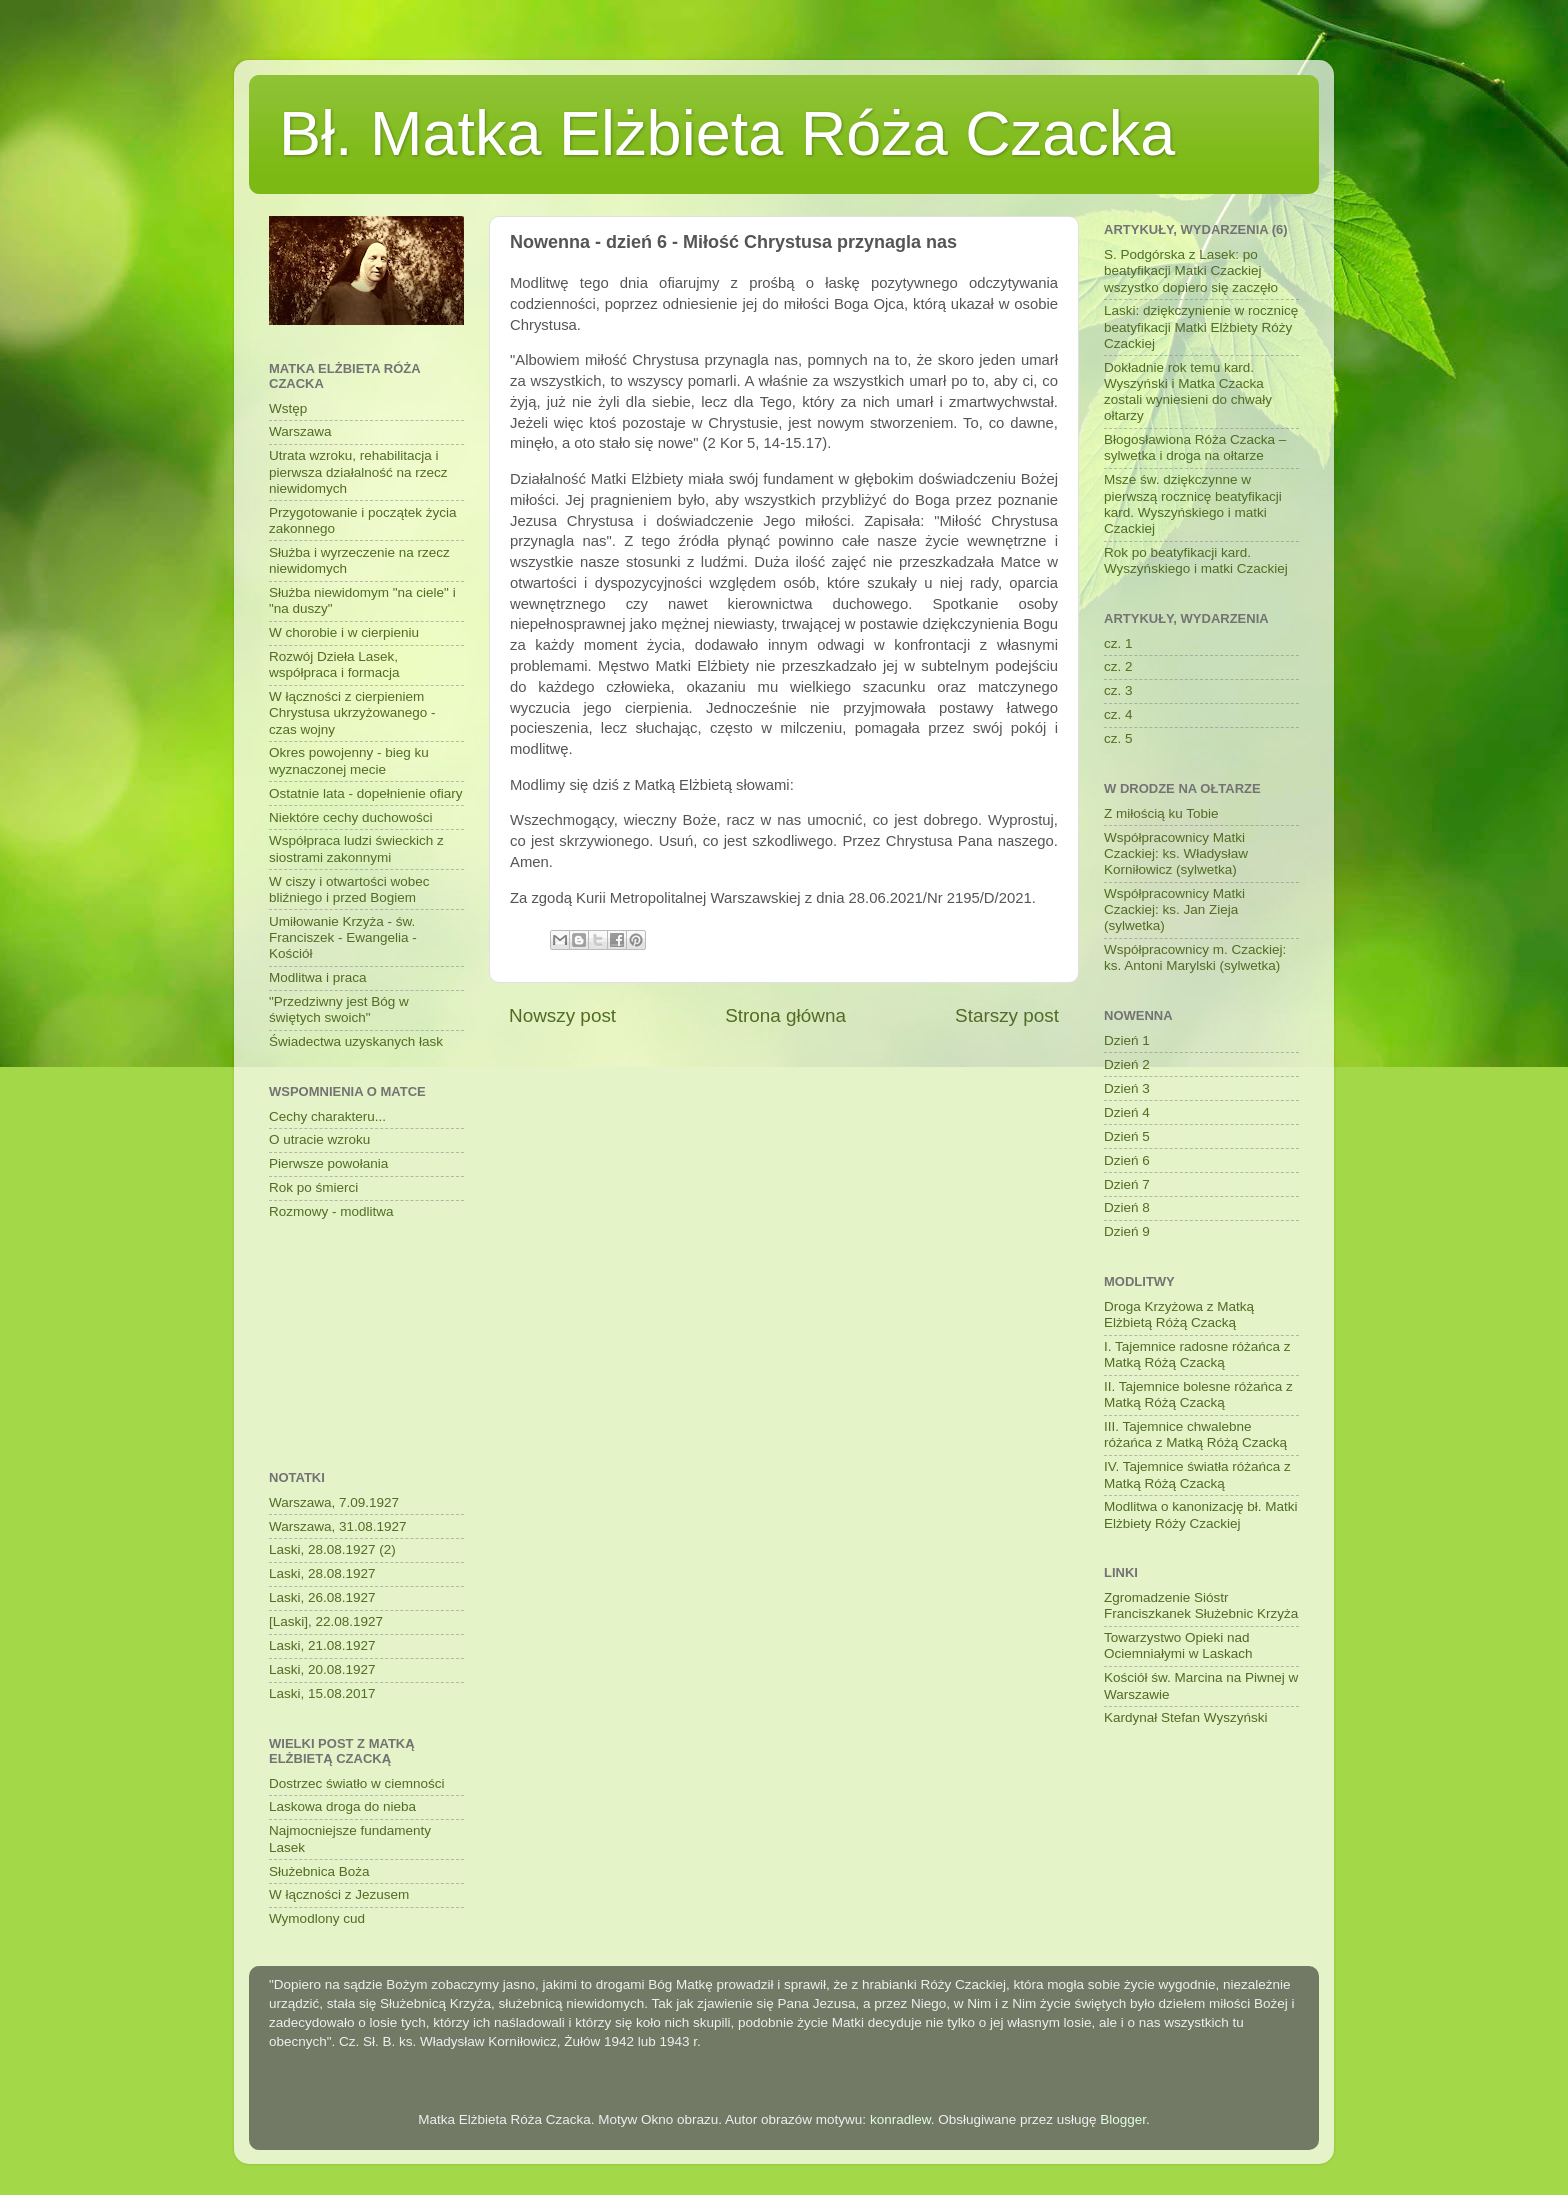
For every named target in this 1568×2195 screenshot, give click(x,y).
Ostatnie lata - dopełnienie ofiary (366, 793)
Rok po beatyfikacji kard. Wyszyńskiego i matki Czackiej (1196, 560)
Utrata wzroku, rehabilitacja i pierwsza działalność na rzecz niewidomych (358, 471)
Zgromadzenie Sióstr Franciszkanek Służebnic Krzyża (1201, 1605)
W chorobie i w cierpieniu (344, 632)
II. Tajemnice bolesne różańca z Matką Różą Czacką (1198, 1394)
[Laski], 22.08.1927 (326, 1621)
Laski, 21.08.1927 (322, 1645)
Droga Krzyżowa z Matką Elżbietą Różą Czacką (1179, 1314)
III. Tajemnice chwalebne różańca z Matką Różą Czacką (1195, 1434)
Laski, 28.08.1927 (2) (332, 1549)
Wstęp (288, 408)
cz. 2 (1118, 666)
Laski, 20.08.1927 (322, 1669)
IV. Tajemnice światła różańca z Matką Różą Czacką (1197, 1474)
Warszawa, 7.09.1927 (334, 1502)
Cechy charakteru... (327, 1116)
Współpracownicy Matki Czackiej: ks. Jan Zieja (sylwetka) (1174, 909)
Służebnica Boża (319, 1871)
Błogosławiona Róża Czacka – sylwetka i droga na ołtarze (1195, 447)
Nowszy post (562, 1015)
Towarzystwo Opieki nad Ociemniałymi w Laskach (1178, 1645)
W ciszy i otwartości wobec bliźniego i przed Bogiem (349, 889)
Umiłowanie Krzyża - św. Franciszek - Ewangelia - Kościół (343, 937)
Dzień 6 (1127, 1160)
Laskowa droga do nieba (342, 1806)
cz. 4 (1118, 714)
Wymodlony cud (317, 1918)
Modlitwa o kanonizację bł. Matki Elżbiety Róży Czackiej (1201, 1514)
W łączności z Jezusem (339, 1894)
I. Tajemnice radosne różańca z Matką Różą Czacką (1197, 1354)
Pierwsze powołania (328, 1163)
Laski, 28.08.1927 (322, 1573)
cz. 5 (1118, 738)
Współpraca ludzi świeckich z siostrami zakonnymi (356, 848)
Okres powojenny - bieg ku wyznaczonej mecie (349, 760)
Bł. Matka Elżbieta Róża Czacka (727, 133)
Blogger (1123, 2119)
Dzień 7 (1127, 1184)
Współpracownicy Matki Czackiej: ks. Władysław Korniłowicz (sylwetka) (1176, 853)
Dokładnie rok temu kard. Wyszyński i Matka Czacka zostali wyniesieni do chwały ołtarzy (1188, 392)
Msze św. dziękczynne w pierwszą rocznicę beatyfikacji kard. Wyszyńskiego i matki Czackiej (1193, 504)
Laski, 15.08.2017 (322, 1693)
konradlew (900, 2119)
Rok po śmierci (313, 1187)
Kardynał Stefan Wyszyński (1185, 1717)
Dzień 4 (1127, 1112)
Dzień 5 (1127, 1136)
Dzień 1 (1127, 1040)
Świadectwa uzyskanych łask (356, 1041)
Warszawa (300, 431)
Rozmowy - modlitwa (331, 1211)
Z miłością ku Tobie (1161, 813)
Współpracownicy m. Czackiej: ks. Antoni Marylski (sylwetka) (1195, 957)
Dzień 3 (1127, 1088)
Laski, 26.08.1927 (322, 1597)
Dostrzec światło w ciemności (357, 1783)
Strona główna (785, 1015)
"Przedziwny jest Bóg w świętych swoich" (339, 1009)
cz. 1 (1118, 643)
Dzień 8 (1127, 1207)
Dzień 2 (1127, 1064)
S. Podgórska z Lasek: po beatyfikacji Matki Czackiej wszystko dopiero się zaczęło (1191, 270)
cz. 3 (1118, 690)
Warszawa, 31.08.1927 (338, 1526)
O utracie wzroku (319, 1139)
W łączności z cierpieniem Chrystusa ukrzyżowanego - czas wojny (352, 712)
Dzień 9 (1127, 1231)
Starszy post (1007, 1015)
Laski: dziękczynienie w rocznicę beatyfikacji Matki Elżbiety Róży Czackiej (1201, 326)
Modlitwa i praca (318, 977)
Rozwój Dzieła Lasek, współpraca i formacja (334, 664)
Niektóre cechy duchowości (351, 817)
